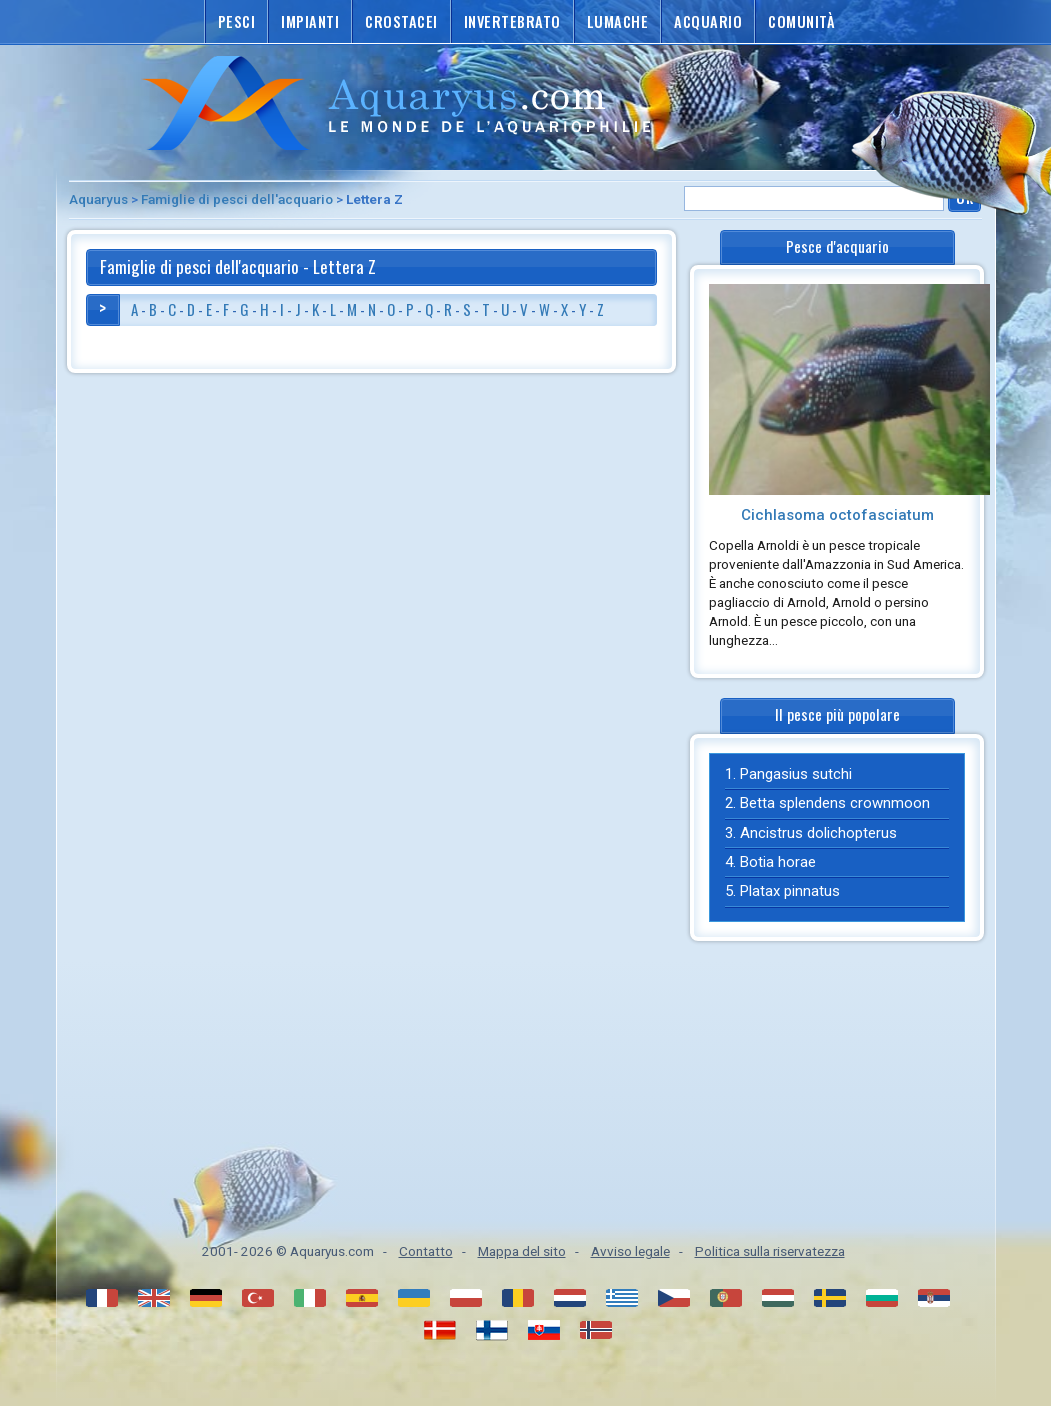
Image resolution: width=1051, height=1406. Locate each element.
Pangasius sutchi (796, 774)
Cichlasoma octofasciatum (837, 515)
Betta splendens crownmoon (835, 803)
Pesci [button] (237, 21)
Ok (964, 197)
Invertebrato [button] (512, 21)
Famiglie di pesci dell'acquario (237, 199)
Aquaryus (98, 199)
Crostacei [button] (401, 21)
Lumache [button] (618, 21)
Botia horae (778, 862)
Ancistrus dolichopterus (818, 833)
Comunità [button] (801, 21)
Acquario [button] (708, 21)
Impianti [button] (310, 21)
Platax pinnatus (790, 891)
